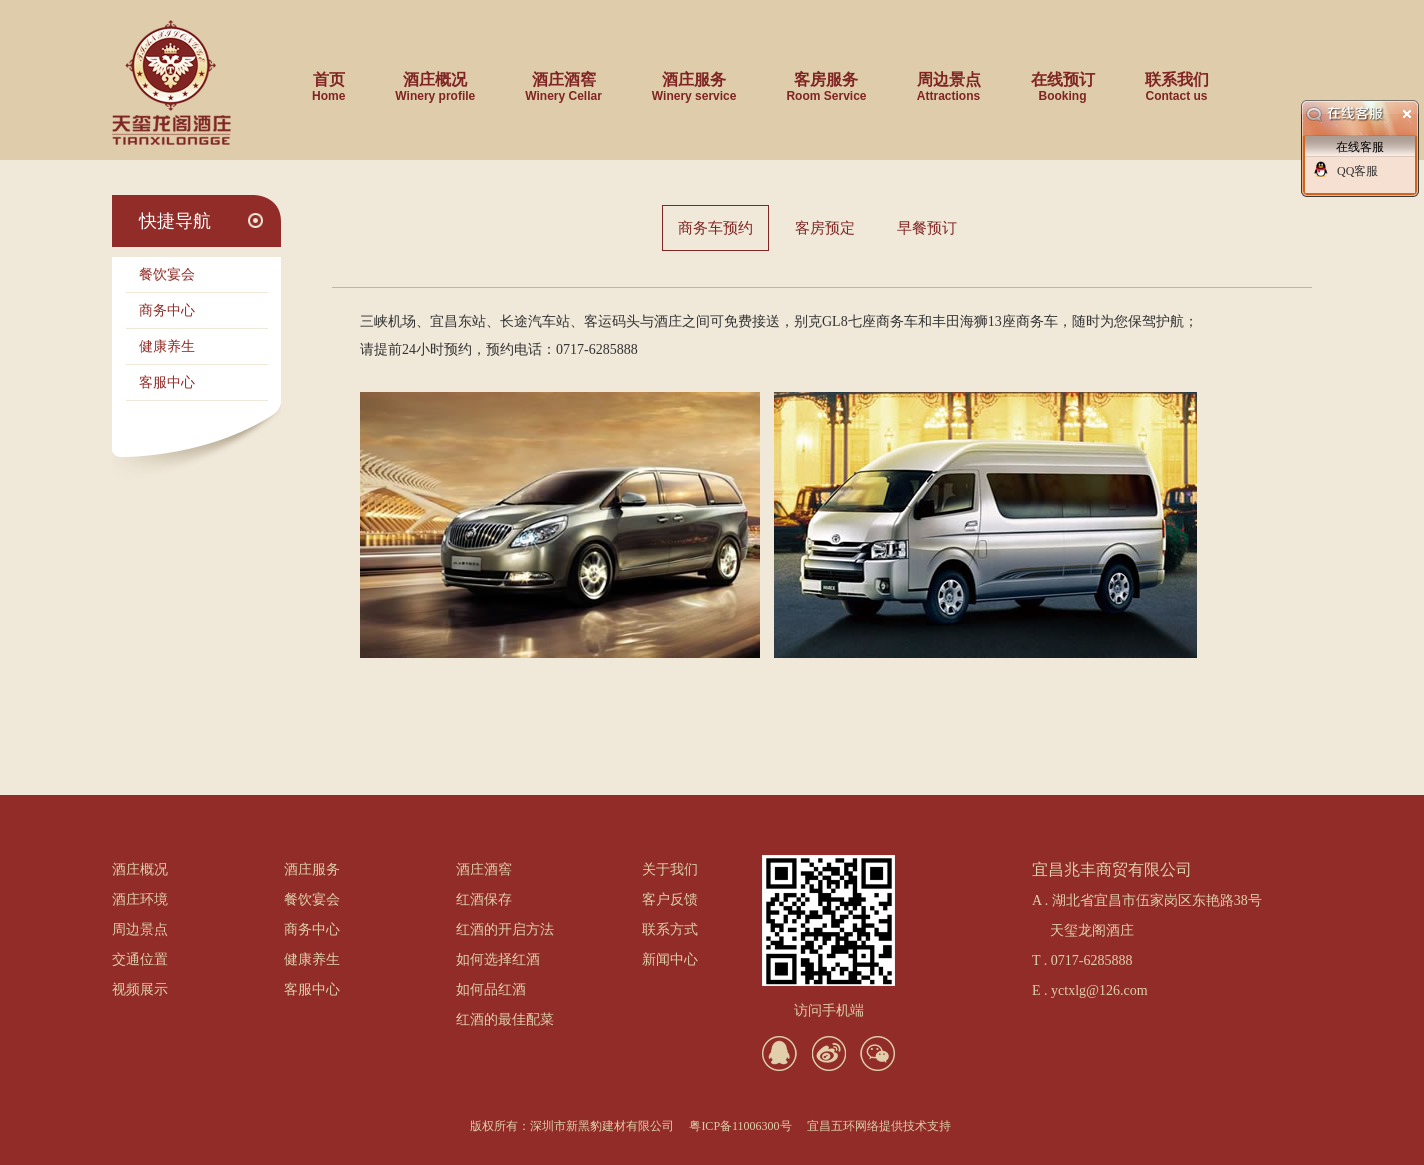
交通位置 (140, 959)
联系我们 (1177, 80)
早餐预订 (927, 228)
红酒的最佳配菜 (505, 1019)
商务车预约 (715, 228)
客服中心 (167, 382)
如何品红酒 (491, 989)
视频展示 (140, 989)
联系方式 (670, 929)
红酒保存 (484, 899)
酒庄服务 (694, 80)
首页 (328, 80)
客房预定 (825, 228)
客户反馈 (670, 899)
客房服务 (826, 80)
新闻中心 (670, 959)
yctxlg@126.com (1099, 990)
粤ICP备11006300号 (740, 1126)
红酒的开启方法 (505, 929)
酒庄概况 (435, 80)
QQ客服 (1357, 171)
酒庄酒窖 (563, 80)
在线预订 (1063, 80)
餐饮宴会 (167, 274)
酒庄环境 (140, 899)
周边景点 (949, 80)
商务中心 (167, 310)
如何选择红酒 (498, 959)
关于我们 (670, 869)
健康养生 (167, 346)
